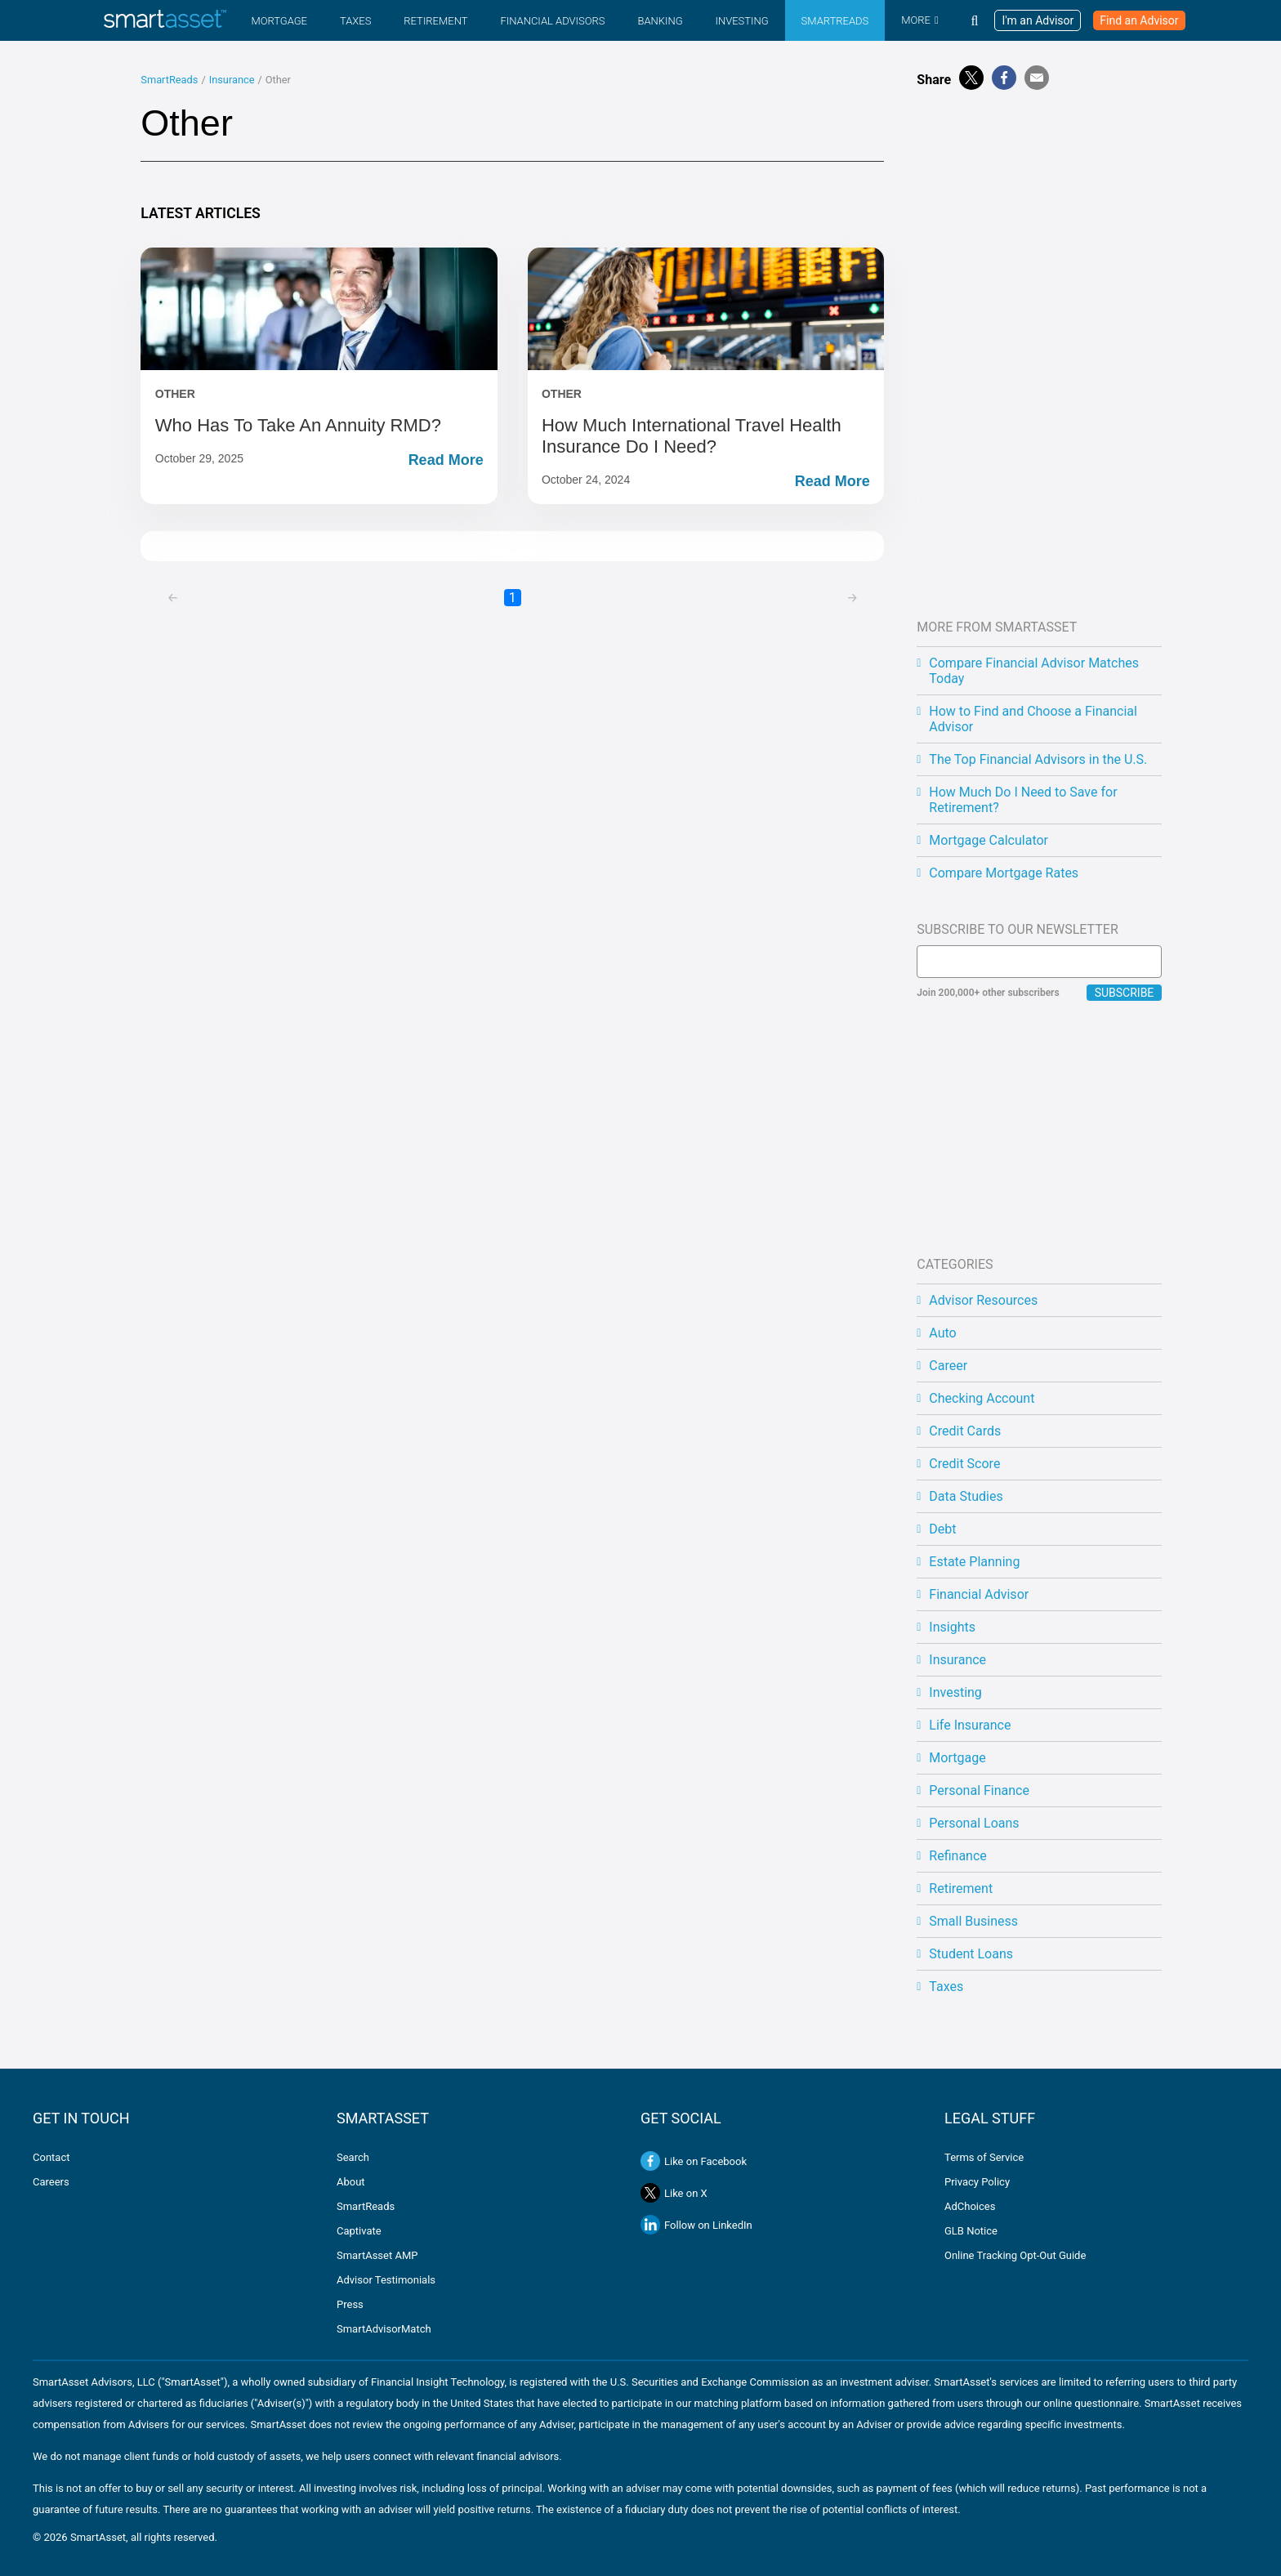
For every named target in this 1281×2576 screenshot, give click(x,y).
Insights (952, 1627)
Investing (741, 21)
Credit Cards (965, 1431)
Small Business (973, 1921)
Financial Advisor (979, 1594)
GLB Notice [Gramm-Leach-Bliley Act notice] (971, 2231)
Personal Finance (979, 1790)
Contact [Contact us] (51, 2157)
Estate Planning (974, 1561)
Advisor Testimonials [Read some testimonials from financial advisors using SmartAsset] (386, 2280)
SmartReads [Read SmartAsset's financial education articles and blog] (366, 2206)
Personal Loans (974, 1823)
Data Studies (965, 1496)
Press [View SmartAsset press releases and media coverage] (350, 2304)
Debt (942, 1529)
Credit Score (964, 1463)
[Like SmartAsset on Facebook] (650, 2161)
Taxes (355, 21)
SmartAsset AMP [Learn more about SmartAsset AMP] (377, 2255)
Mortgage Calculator (988, 840)
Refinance (957, 1856)
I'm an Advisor (1037, 20)
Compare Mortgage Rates (1003, 873)
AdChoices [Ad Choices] (969, 2206)
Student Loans (971, 1954)
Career (948, 1365)
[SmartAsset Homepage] (165, 20)
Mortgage (279, 21)
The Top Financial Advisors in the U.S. (1038, 759)
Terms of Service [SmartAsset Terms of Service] (984, 2157)
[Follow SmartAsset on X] (650, 2193)
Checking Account (981, 1398)
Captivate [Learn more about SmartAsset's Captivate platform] (359, 2231)
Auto (942, 1333)
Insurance (232, 80)
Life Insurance (970, 1725)
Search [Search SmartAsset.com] (353, 2157)
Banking (659, 21)
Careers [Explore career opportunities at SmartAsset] (51, 2182)
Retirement (435, 21)
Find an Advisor (1139, 20)
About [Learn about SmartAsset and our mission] (351, 2182)
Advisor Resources (983, 1300)
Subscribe (1124, 992)
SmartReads (835, 21)
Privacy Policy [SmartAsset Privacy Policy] (977, 2182)
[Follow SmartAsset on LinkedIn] (792, 2224)
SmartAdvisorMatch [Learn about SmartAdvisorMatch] (384, 2329)
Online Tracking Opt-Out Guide (1015, 2255)
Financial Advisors (552, 21)
